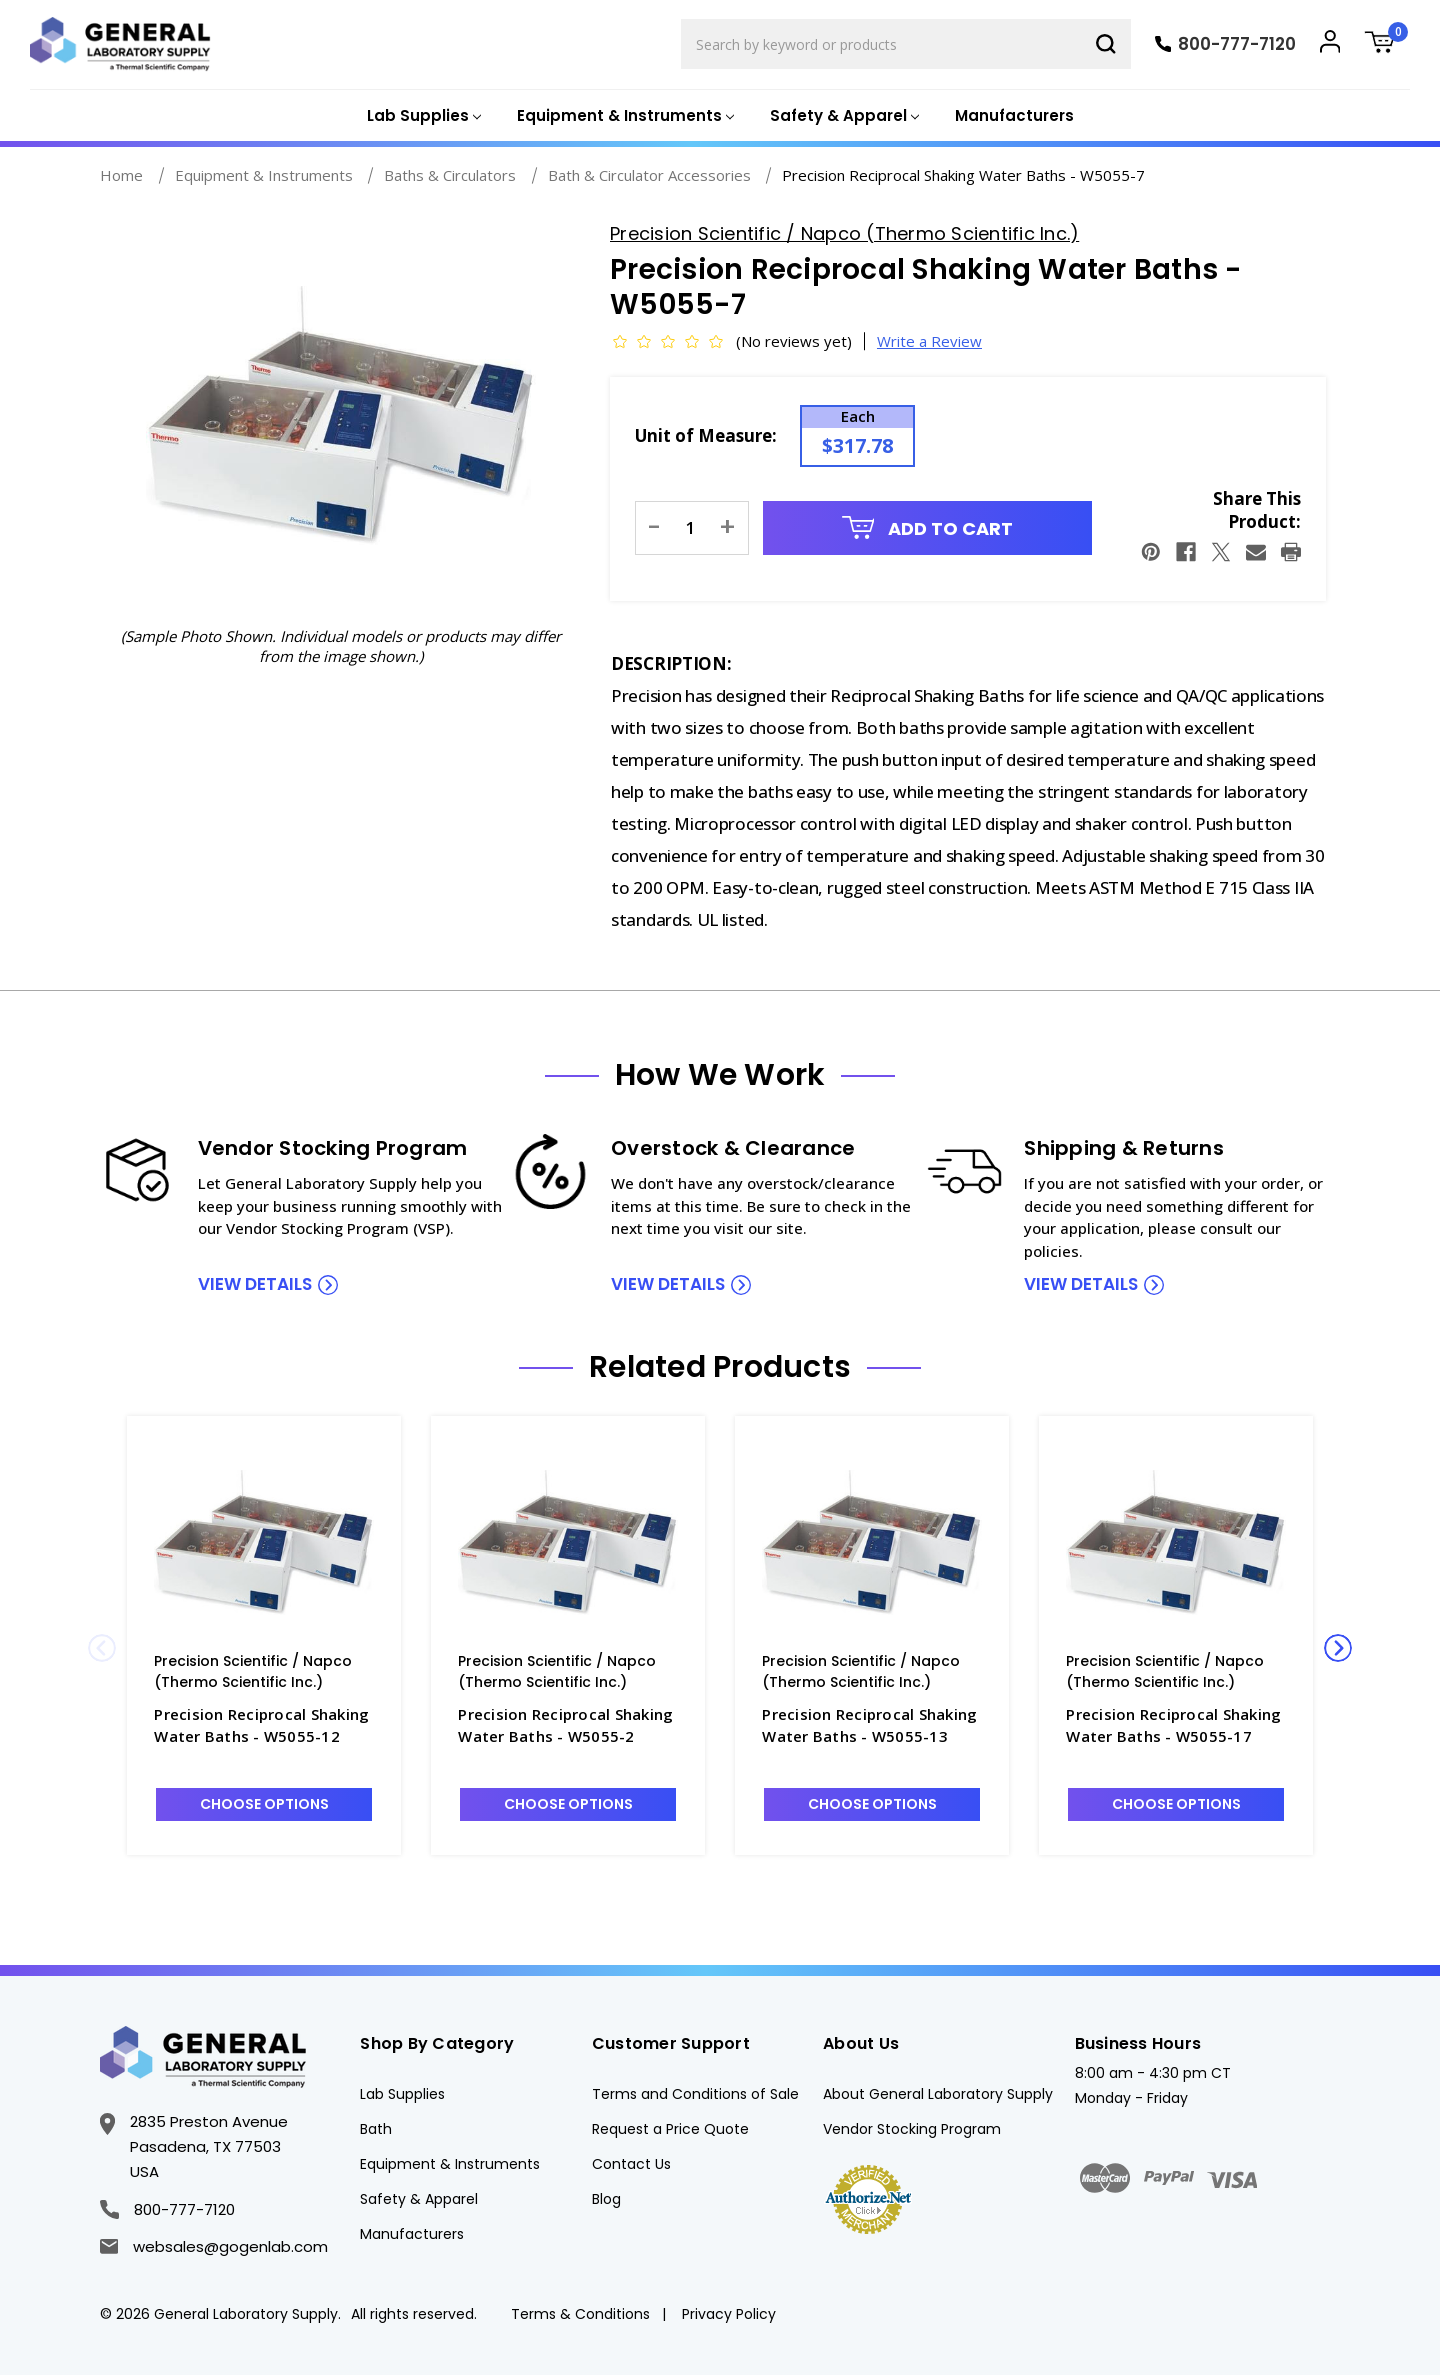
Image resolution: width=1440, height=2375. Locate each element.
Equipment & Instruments (450, 2164)
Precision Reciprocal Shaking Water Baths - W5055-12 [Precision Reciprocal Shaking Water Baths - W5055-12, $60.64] (261, 1725)
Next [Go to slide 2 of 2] (1338, 1648)
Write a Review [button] (929, 341)
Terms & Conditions (580, 2314)
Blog (606, 2199)
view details (255, 1284)
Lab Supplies (402, 2094)
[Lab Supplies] (422, 116)
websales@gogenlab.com (214, 2246)
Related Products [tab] (720, 1367)
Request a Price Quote (670, 2129)
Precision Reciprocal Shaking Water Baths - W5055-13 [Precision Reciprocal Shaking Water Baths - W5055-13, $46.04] (869, 1725)
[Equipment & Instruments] (623, 116)
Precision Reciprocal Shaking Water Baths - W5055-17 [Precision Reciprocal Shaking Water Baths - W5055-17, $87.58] (1173, 1725)
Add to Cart (928, 528)
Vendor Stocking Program (912, 2129)
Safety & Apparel (419, 2199)
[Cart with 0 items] (1387, 44)
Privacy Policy (729, 2314)
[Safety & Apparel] (842, 116)
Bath (376, 2129)
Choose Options (264, 1804)
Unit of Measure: (706, 435)
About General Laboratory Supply (938, 2094)
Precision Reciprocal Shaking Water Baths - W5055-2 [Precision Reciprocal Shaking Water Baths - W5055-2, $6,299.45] (565, 1725)
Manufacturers (1014, 115)
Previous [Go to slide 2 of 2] (102, 1648)
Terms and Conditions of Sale (695, 2094)
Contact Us (631, 2164)
